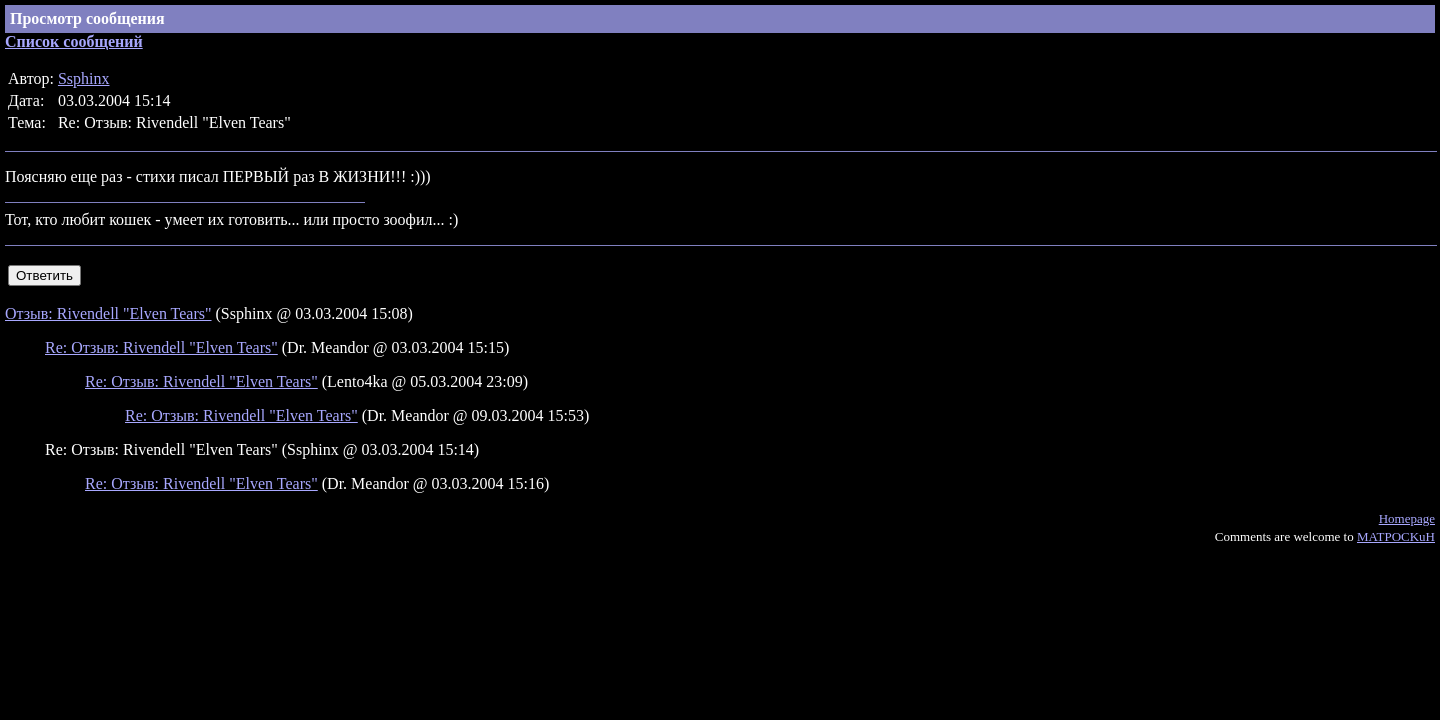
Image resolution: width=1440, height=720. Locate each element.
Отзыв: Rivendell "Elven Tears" (108, 313)
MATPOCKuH (1396, 536)
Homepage (1407, 518)
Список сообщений (74, 41)
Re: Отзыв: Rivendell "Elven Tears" (161, 347)
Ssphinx (84, 78)
